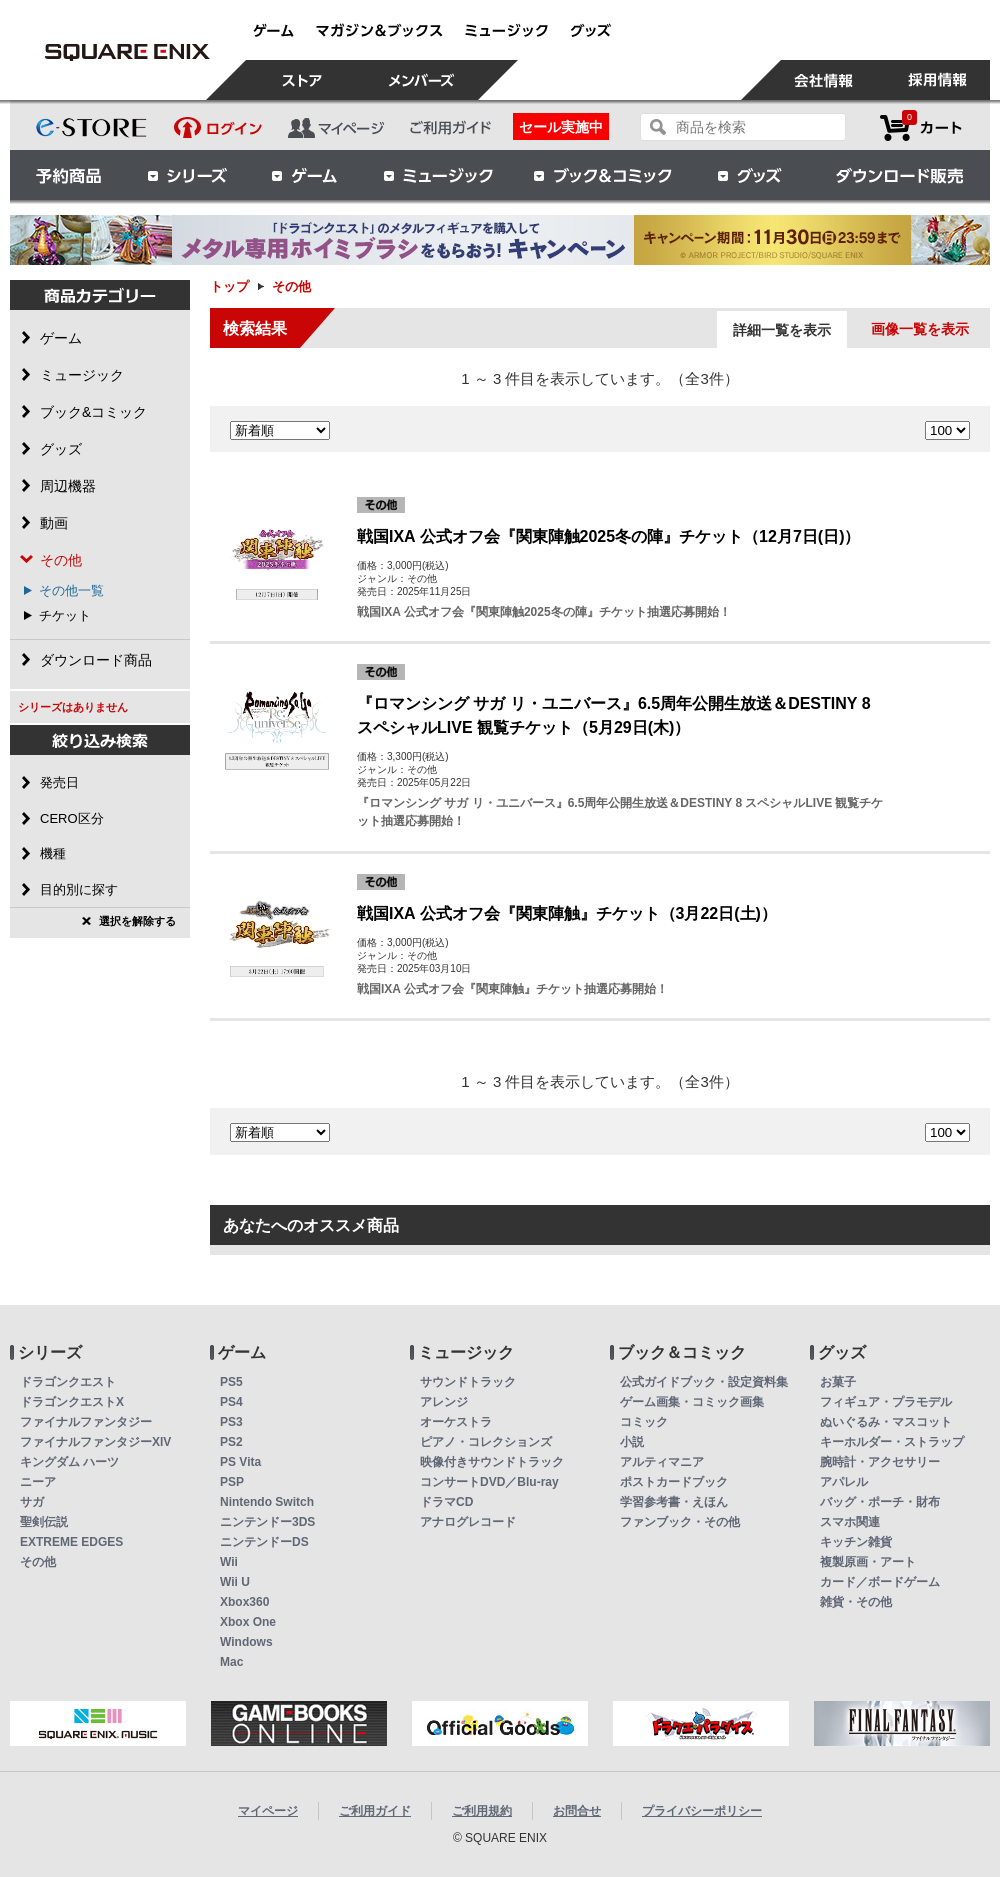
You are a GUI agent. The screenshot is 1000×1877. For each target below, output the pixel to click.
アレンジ (444, 1402)
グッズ (751, 175)
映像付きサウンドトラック (492, 1462)
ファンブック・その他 (680, 1522)
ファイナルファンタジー (86, 1422)
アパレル (844, 1482)
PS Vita (240, 1462)
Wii (229, 1562)
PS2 (231, 1442)
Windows (246, 1642)
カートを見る (921, 127)
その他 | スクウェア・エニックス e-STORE (127, 52)
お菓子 (838, 1382)
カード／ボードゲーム (880, 1582)
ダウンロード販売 (900, 175)
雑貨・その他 (856, 1602)
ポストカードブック (674, 1482)
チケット (65, 615)
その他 (38, 1562)
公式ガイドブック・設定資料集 (704, 1382)
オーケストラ (456, 1422)
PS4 (231, 1402)
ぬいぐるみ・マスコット (886, 1422)
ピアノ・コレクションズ (486, 1442)
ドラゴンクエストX (72, 1402)
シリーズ (187, 175)
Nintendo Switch (267, 1502)
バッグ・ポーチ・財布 (880, 1502)
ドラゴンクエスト (68, 1382)
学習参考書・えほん (674, 1502)
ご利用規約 (482, 1811)
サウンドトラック (468, 1382)
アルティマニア (662, 1462)
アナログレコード (468, 1522)
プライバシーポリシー (702, 1811)
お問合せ (577, 1811)
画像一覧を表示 (920, 329)
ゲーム (305, 175)
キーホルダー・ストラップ (892, 1442)
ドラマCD (446, 1502)
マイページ (268, 1811)
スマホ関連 (850, 1522)
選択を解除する (137, 921)
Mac (231, 1662)
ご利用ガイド (375, 1811)
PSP (232, 1482)
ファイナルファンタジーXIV (95, 1442)
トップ (229, 286)
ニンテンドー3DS (267, 1522)
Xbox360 (244, 1602)
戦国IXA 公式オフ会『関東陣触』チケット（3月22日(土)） (567, 913)
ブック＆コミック (602, 175)
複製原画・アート (868, 1562)
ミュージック (438, 175)
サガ (32, 1502)
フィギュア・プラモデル (886, 1402)
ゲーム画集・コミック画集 (692, 1402)
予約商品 (69, 175)
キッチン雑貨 (856, 1542)
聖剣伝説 (44, 1522)
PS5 (231, 1382)
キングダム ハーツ (69, 1462)
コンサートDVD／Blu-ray (489, 1482)
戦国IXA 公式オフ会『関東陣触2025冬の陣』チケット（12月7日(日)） (608, 536)
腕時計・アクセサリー (880, 1462)
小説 (632, 1442)
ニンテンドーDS (264, 1542)
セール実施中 (561, 127)
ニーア (38, 1482)
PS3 (231, 1422)
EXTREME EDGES (71, 1542)
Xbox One (248, 1622)
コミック (644, 1422)
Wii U (235, 1582)
